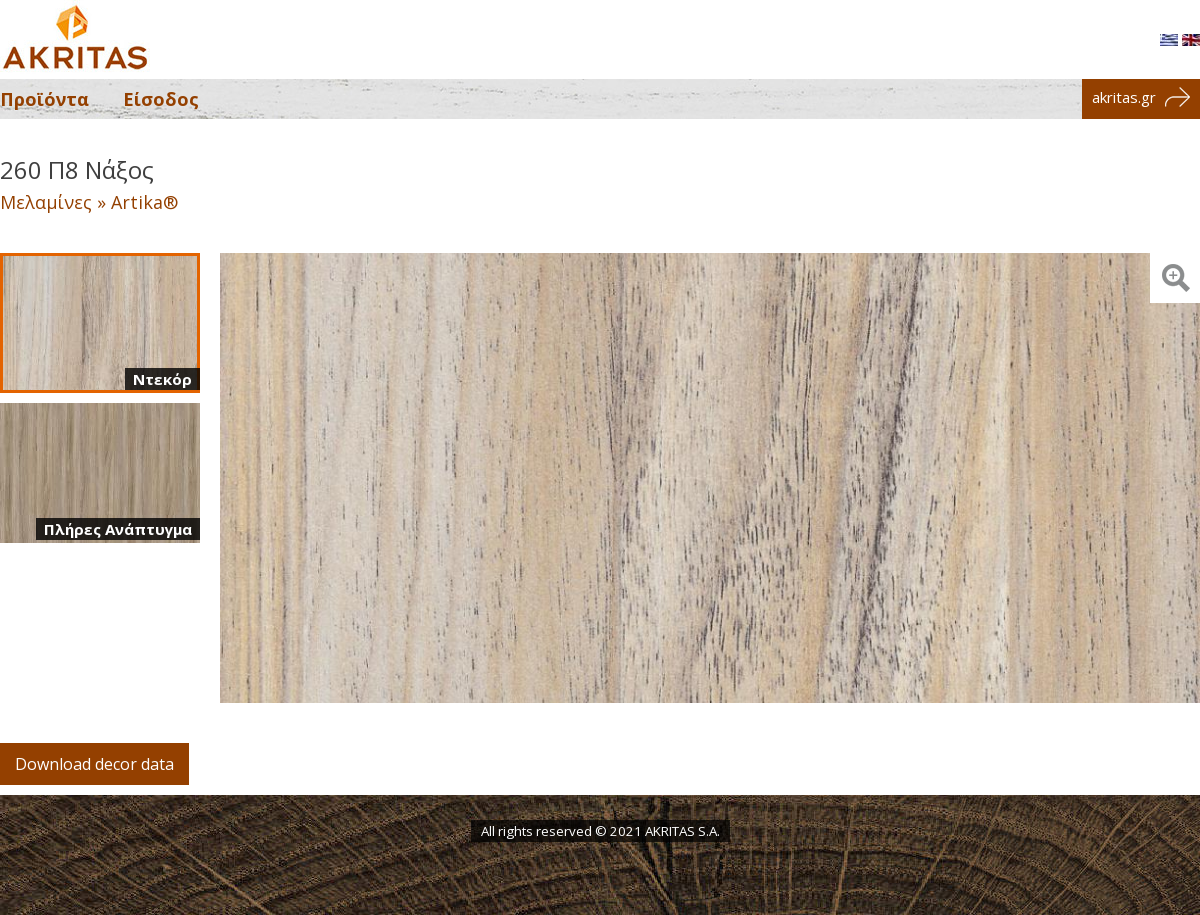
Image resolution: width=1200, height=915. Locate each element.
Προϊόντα (44, 99)
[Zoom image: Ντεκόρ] (1175, 278)
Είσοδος (161, 99)
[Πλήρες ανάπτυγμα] (100, 473)
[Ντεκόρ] (100, 323)
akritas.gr (1141, 97)
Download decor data (94, 764)
